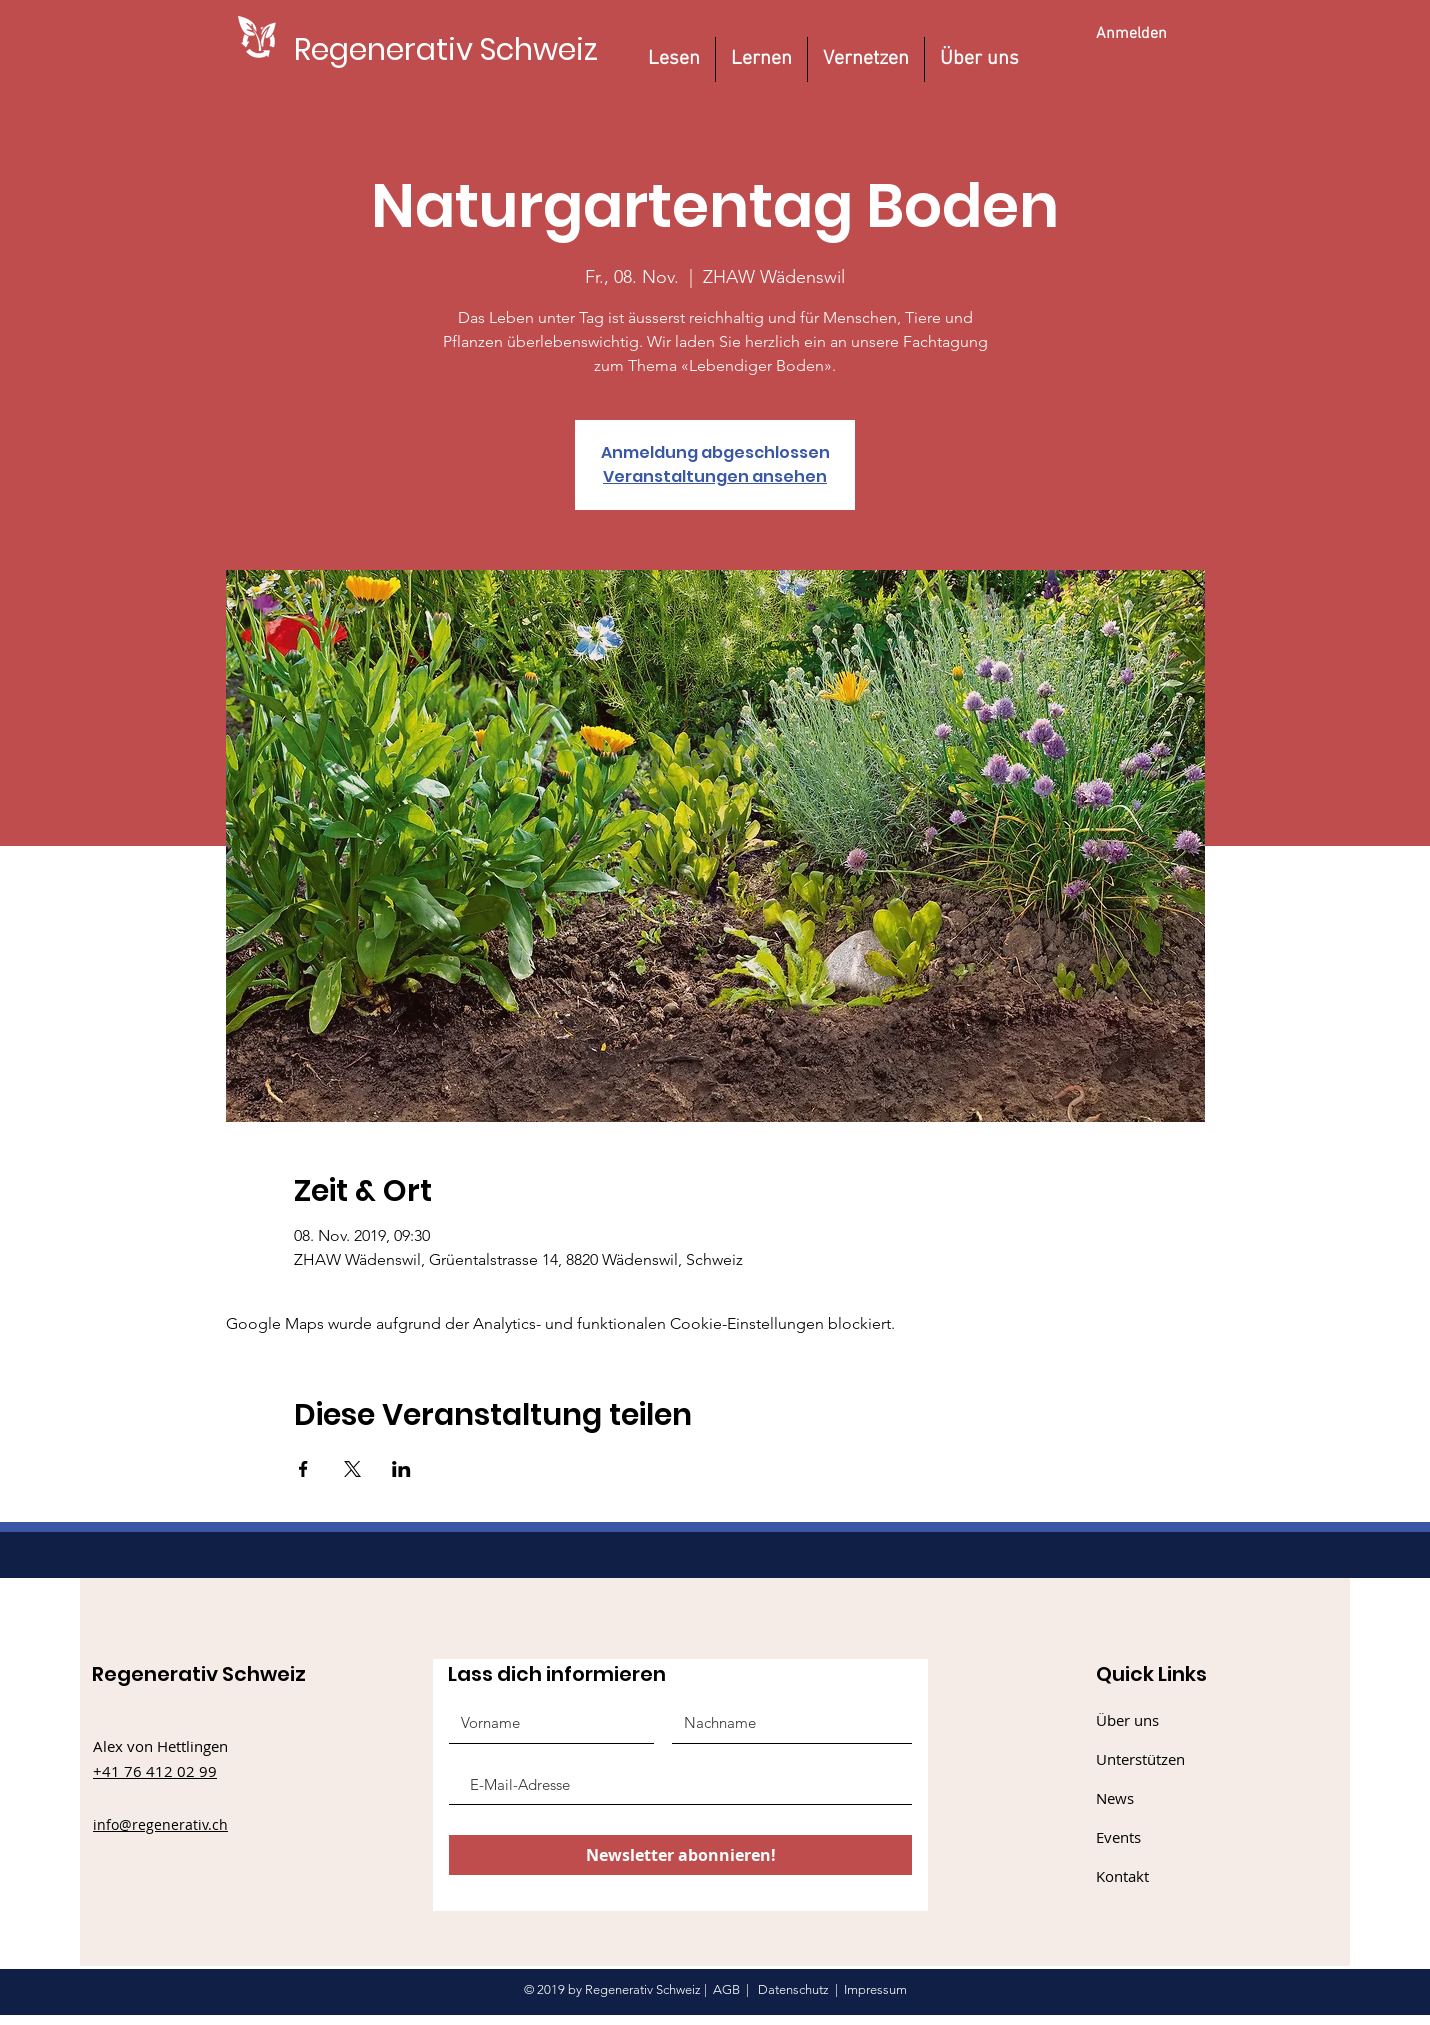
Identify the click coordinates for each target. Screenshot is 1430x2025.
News (1115, 1798)
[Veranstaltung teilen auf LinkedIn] (401, 1469)
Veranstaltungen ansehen (715, 476)
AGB (726, 1989)
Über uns (1127, 1720)
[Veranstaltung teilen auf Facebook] (303, 1469)
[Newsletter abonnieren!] (680, 1855)
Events (1118, 1837)
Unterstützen (1140, 1759)
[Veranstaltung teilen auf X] (352, 1469)
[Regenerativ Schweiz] (445, 49)
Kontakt (1122, 1876)
